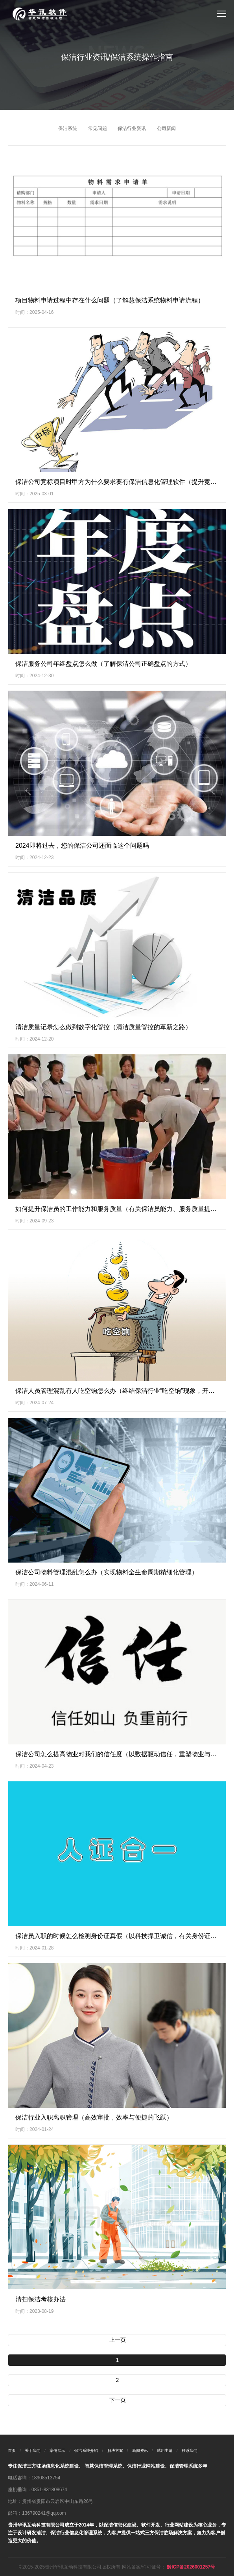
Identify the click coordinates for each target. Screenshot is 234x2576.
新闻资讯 (140, 2450)
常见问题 (97, 128)
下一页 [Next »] (117, 2400)
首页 (12, 2450)
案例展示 (57, 2450)
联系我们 (189, 2450)
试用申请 (165, 2450)
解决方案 (115, 2450)
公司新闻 (166, 128)
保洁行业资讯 (132, 128)
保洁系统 (67, 128)
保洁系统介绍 (86, 2450)
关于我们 (33, 2450)
